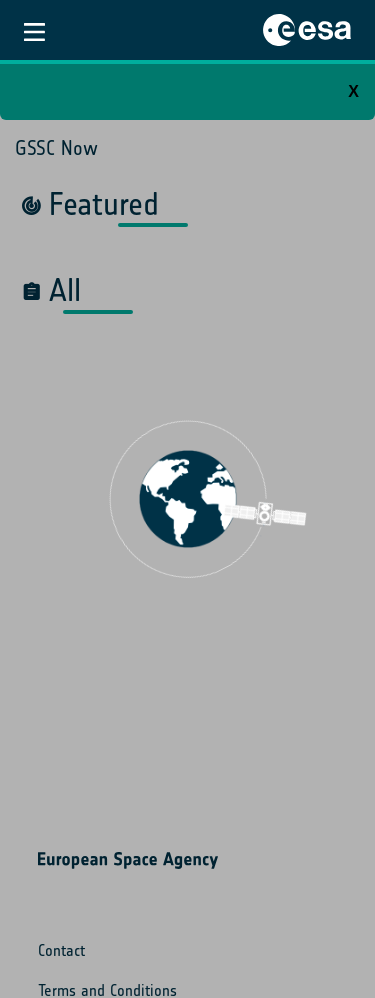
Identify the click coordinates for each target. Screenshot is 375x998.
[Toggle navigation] (34, 30)
